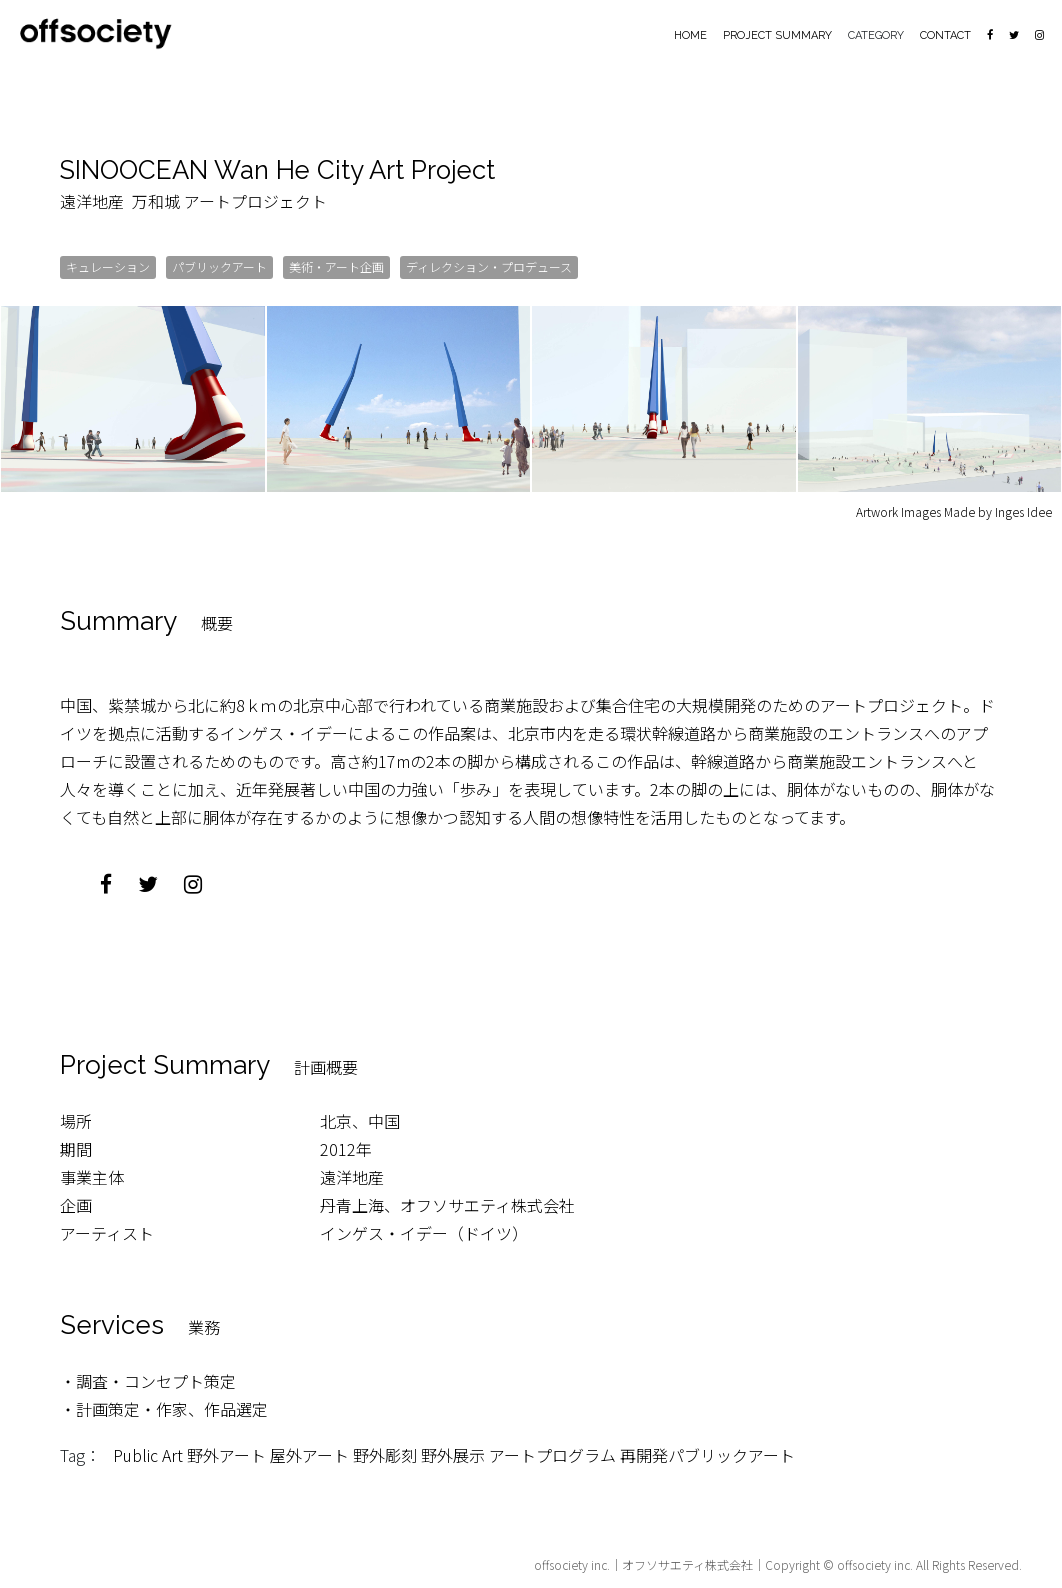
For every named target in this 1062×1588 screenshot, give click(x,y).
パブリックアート (219, 265)
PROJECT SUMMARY (777, 35)
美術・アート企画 (336, 265)
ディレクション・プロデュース (489, 265)
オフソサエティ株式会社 (687, 1563)
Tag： (80, 1454)
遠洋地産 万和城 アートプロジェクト (193, 200)
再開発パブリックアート (707, 1454)
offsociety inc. (572, 1563)
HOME (690, 35)
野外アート (226, 1454)
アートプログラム (552, 1454)
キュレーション (108, 265)
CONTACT (945, 35)
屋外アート (309, 1454)
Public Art (148, 1454)
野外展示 (453, 1454)
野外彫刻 (385, 1454)
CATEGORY (876, 35)
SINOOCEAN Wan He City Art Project (282, 170)
